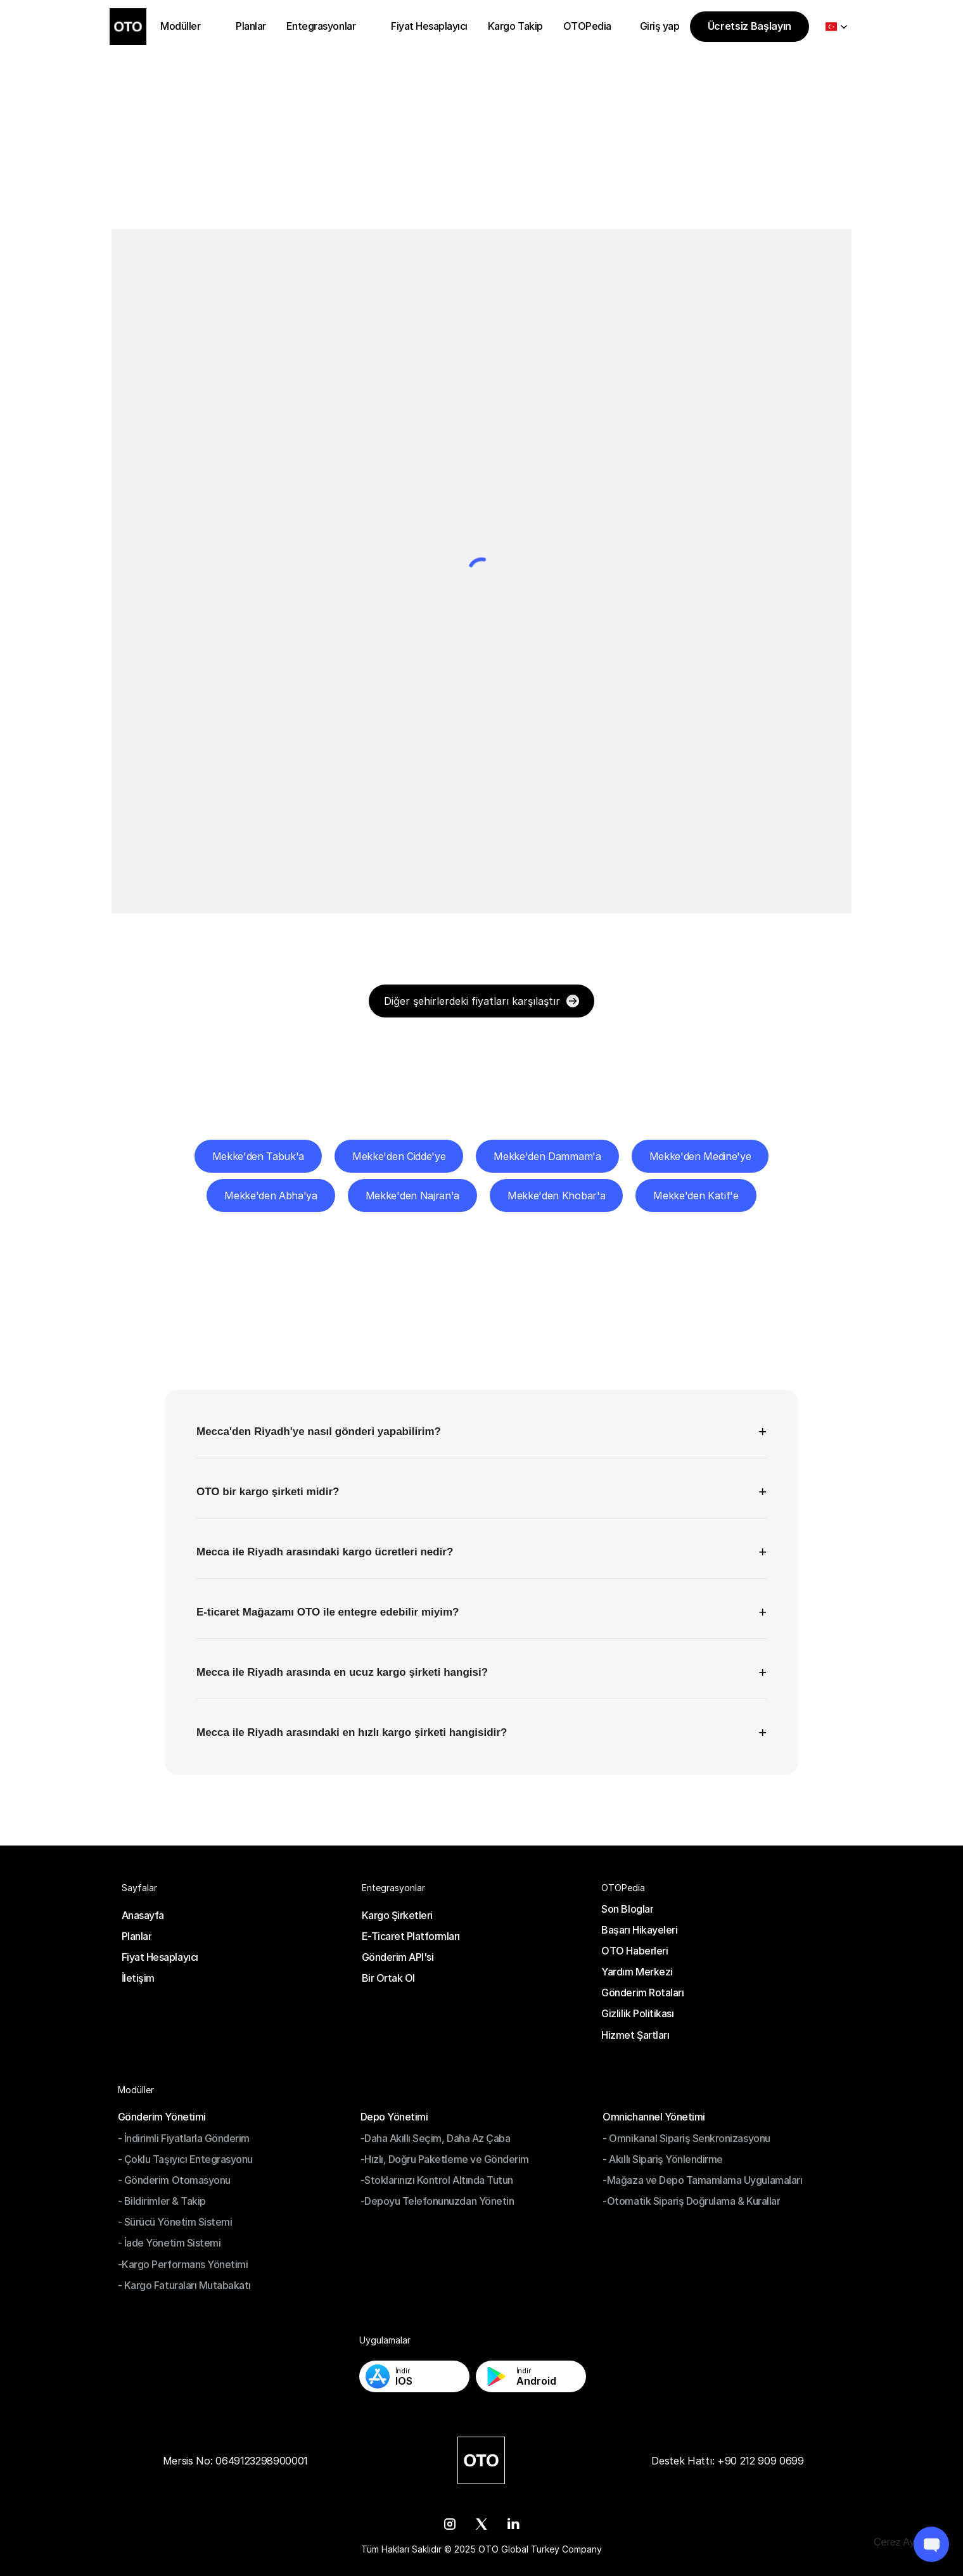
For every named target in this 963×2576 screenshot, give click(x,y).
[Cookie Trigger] (906, 2542)
